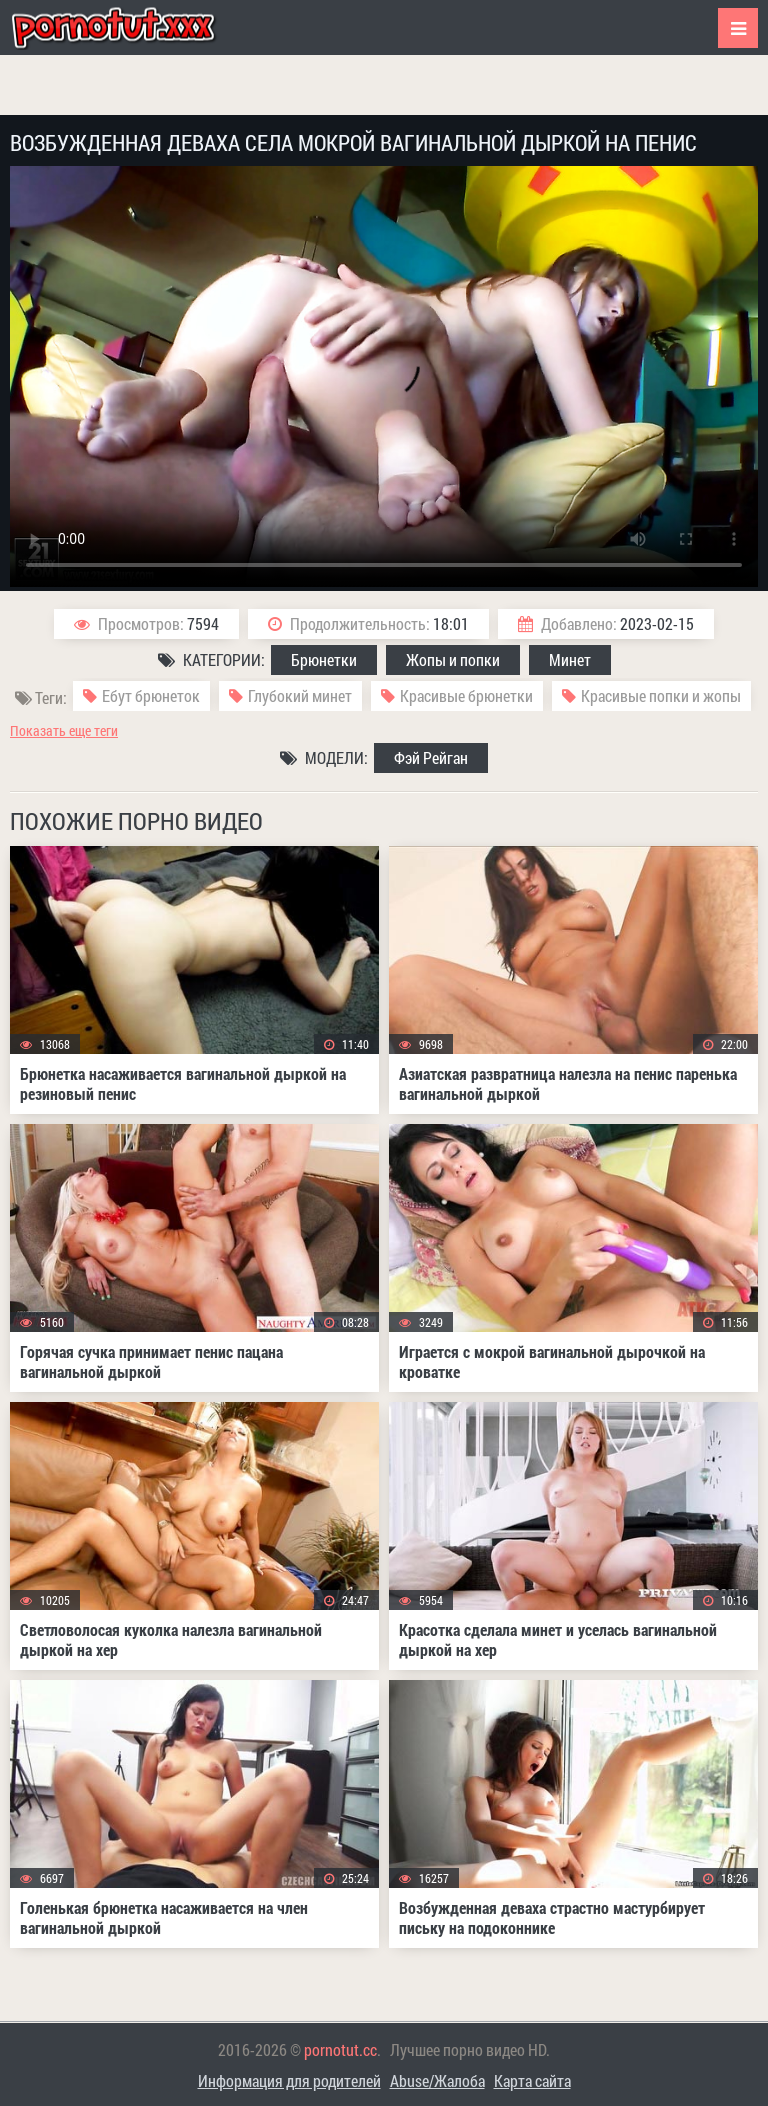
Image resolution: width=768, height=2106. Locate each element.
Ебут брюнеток (151, 695)
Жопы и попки (453, 659)
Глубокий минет (300, 695)
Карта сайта (532, 2080)
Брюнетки (324, 659)
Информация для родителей (289, 2080)
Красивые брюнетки (466, 695)
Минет (570, 659)
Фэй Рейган (431, 757)
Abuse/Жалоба (437, 2080)
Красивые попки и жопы (661, 695)
